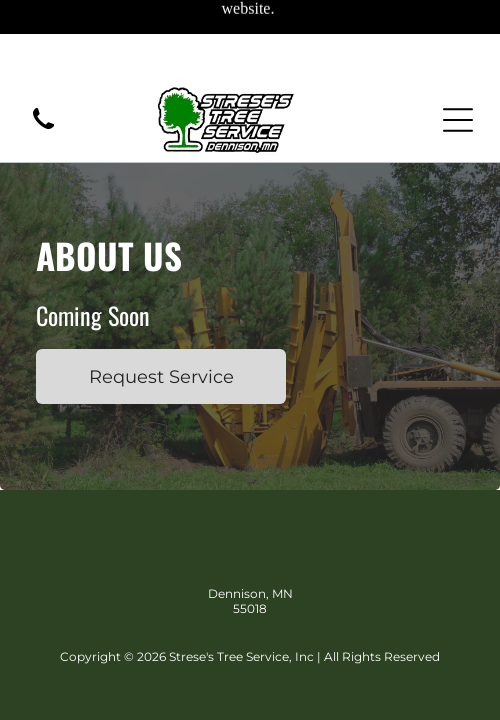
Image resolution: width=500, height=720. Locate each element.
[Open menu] (458, 120)
